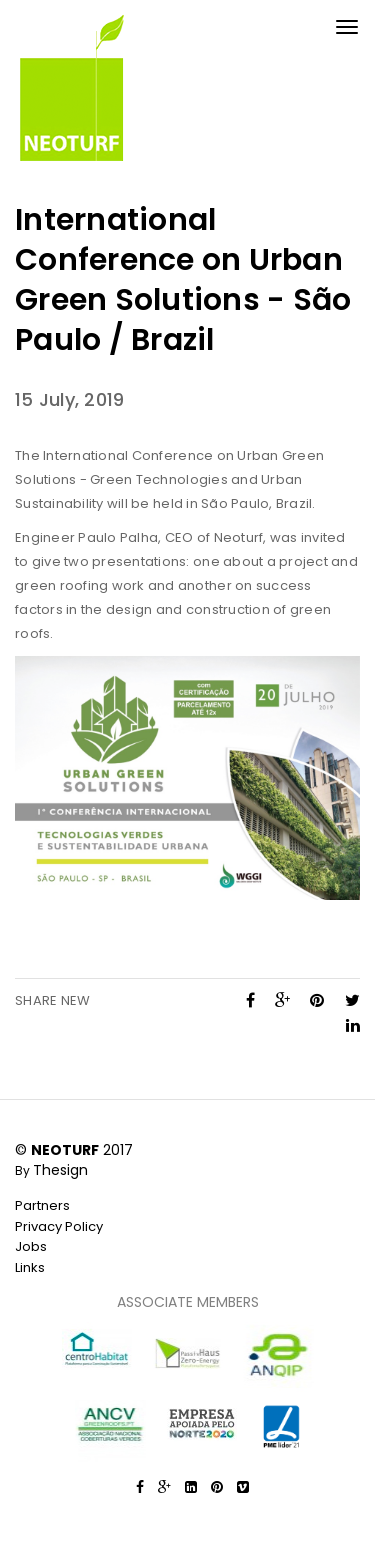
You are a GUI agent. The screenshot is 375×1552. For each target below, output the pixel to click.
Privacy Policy (59, 1226)
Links (30, 1267)
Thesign (60, 1170)
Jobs (31, 1246)
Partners (42, 1205)
